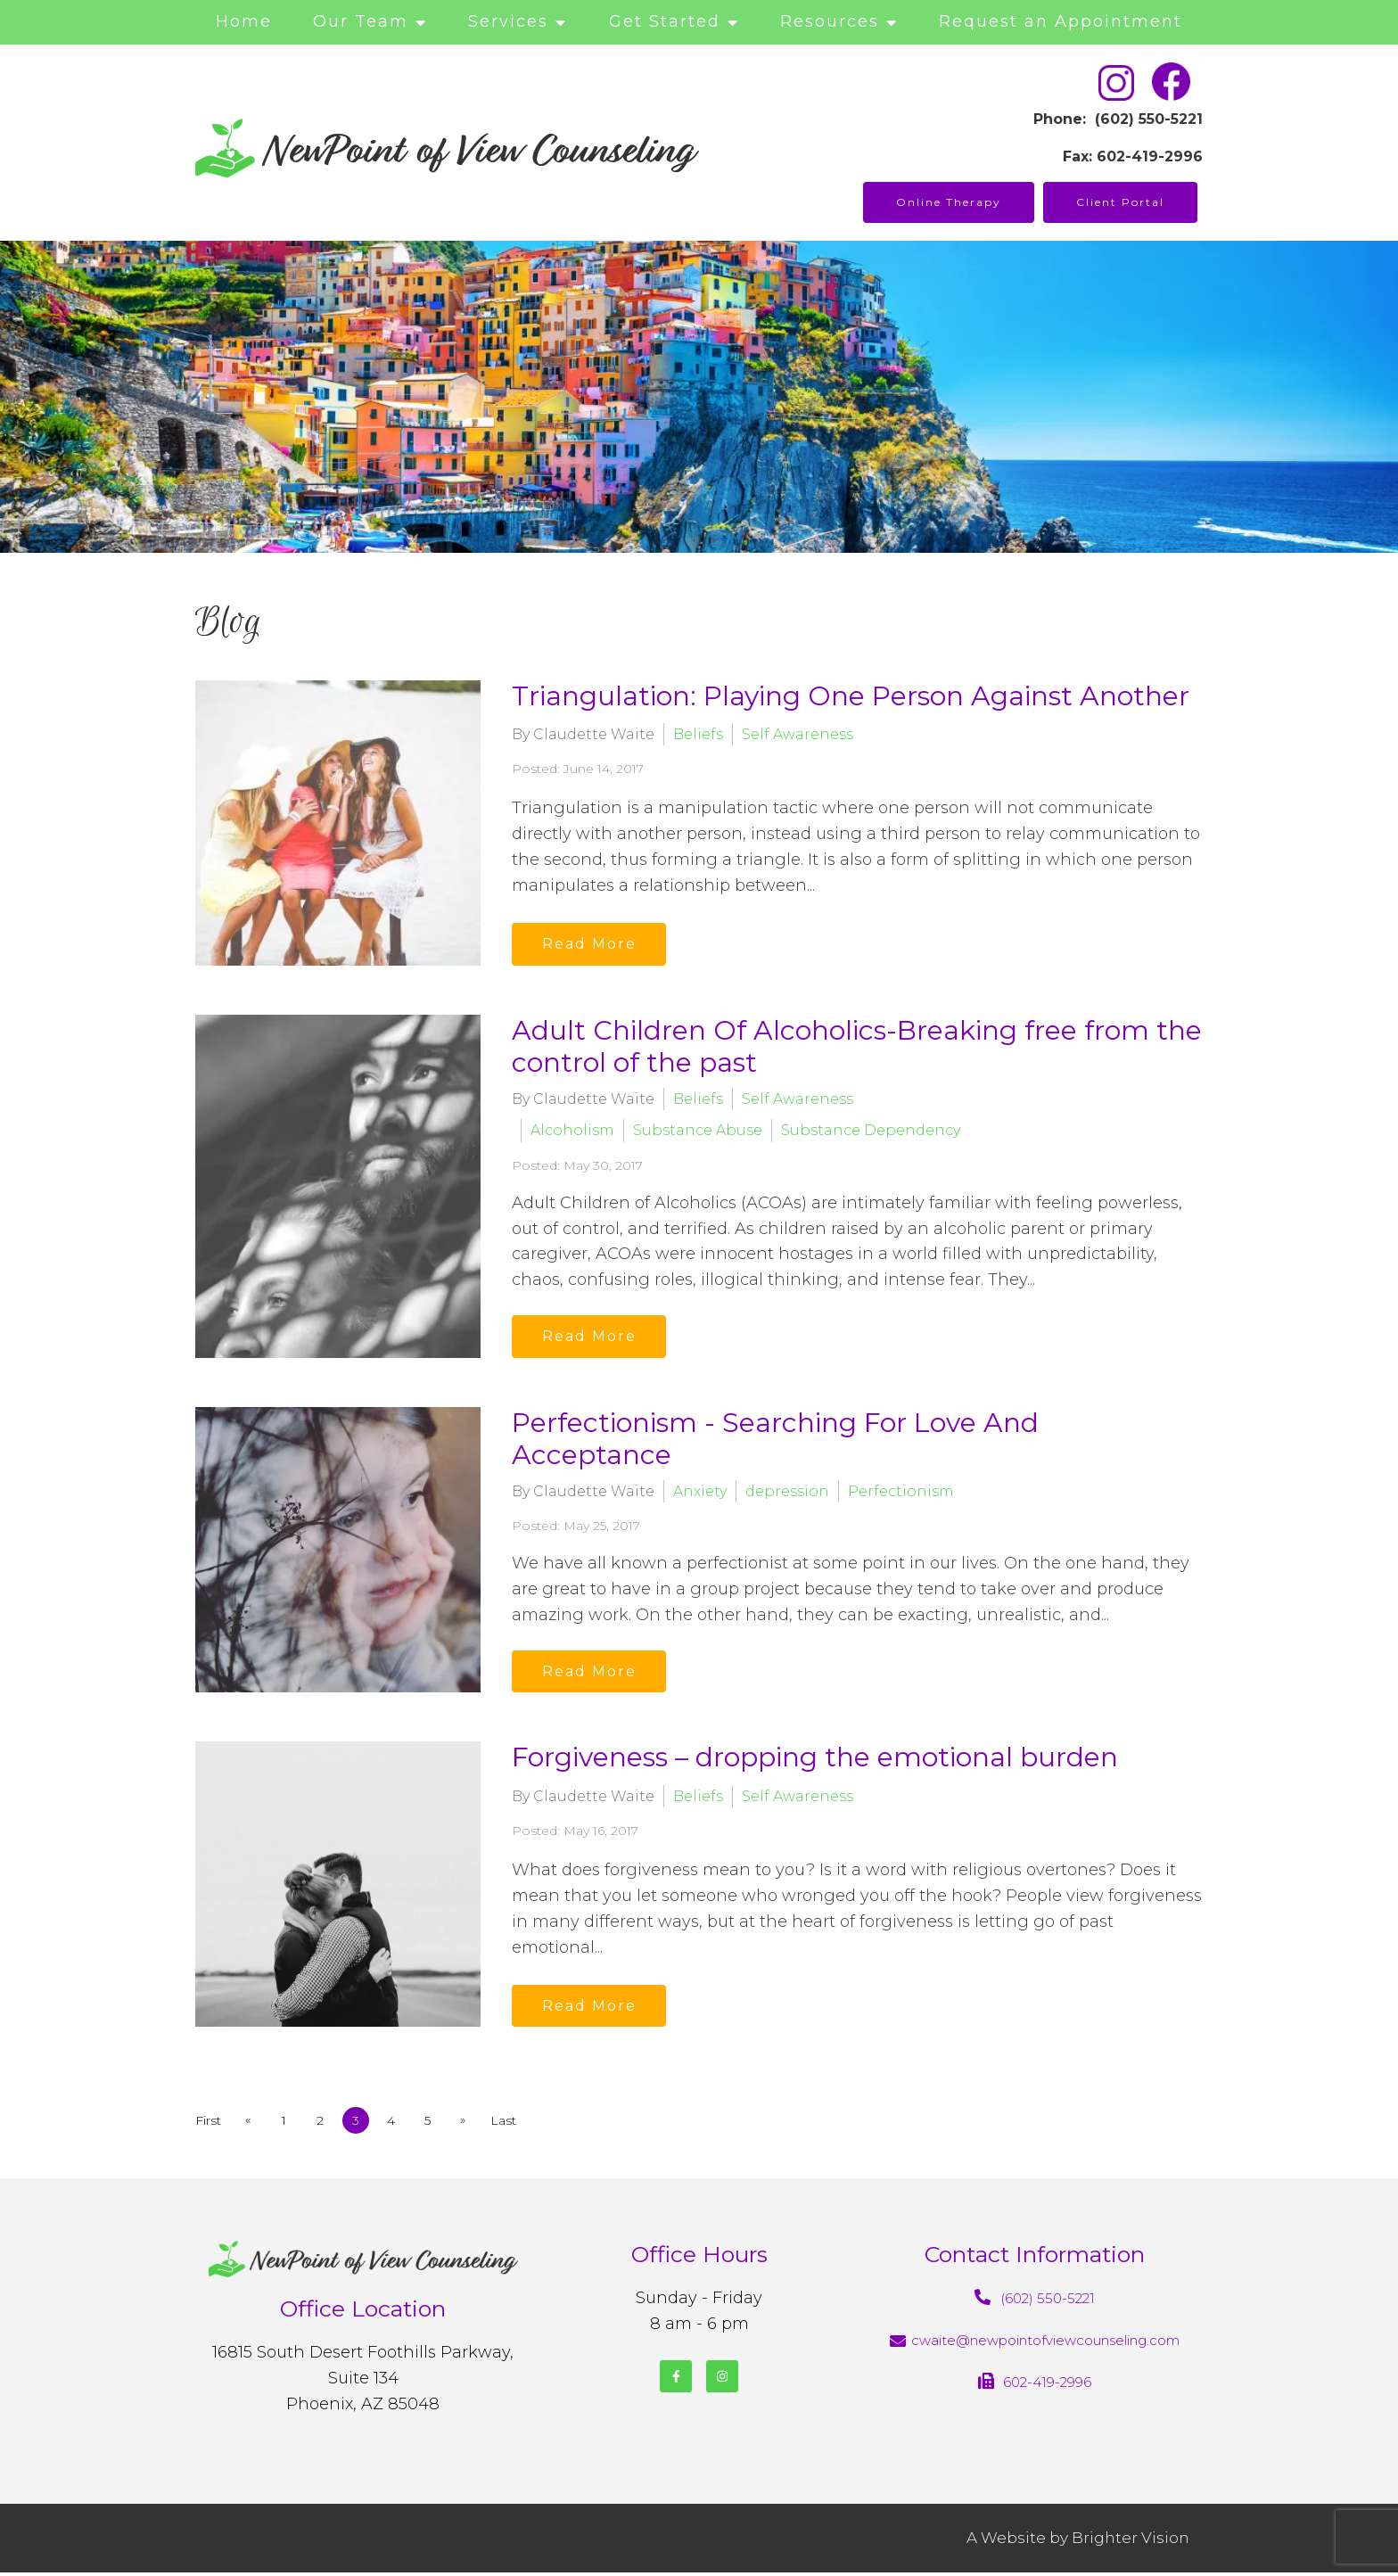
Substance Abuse (697, 1130)
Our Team (360, 21)
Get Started (664, 21)
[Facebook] (676, 2381)
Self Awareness (797, 733)
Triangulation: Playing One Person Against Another (850, 695)
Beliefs (698, 733)
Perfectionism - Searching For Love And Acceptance (775, 1440)
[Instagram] (722, 2381)
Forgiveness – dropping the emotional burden (815, 1761)
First (208, 2125)
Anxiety (700, 1493)
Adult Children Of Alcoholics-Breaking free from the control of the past (857, 1046)
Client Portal (1120, 202)
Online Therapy (948, 202)
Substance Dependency (870, 1130)
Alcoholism (572, 1130)
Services (508, 21)
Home (244, 21)
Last (514, 2125)
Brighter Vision (1130, 2541)
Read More (592, 942)
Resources (829, 21)
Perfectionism (901, 1493)
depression (787, 1493)
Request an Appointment (1060, 21)
